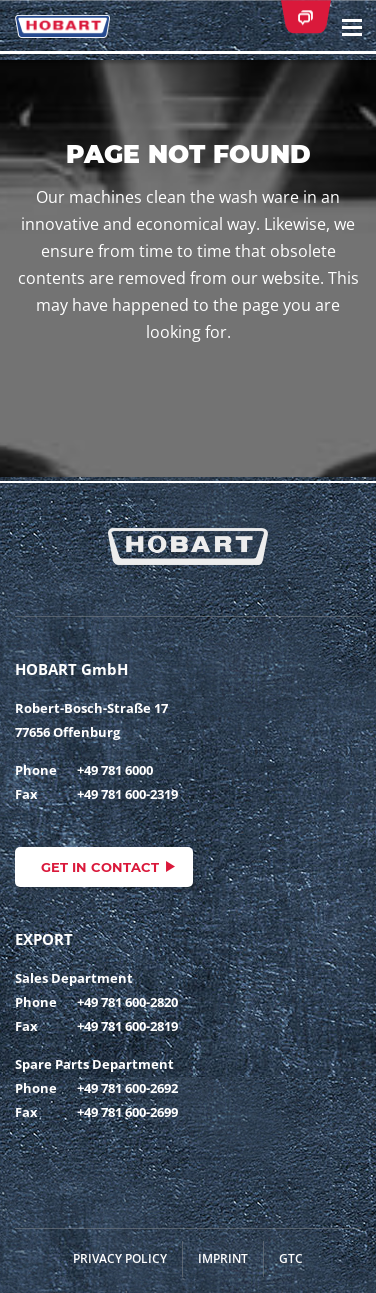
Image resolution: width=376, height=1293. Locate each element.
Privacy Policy (120, 1258)
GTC (291, 1258)
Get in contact (100, 867)
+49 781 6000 (115, 770)
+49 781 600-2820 (127, 1002)
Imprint (223, 1258)
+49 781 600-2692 (127, 1088)
